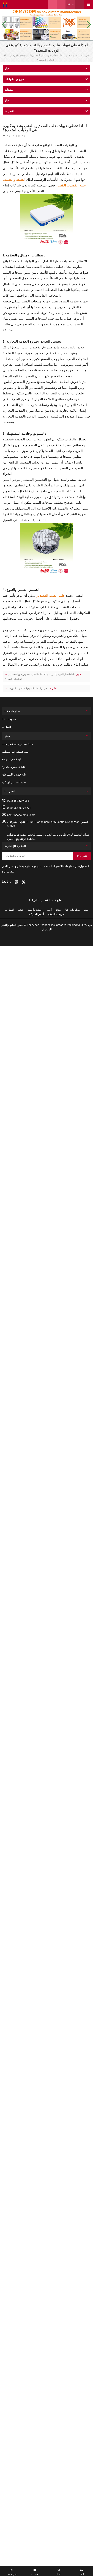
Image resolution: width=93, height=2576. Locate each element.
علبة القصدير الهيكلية (14, 782)
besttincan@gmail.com (21, 814)
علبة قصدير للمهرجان (14, 774)
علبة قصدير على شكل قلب (17, 744)
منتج (58, 909)
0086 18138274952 (18, 800)
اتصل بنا (6, 726)
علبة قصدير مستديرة (14, 766)
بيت (86, 909)
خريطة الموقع (56, 914)
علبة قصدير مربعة (12, 759)
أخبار (75, 55)
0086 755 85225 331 (19, 807)
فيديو (21, 909)
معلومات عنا (9, 719)
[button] (42, 36)
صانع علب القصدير (51, 899)
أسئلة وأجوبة (35, 909)
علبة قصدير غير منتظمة (15, 751)
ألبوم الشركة (36, 914)
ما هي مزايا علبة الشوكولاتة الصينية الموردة (29, 688)
